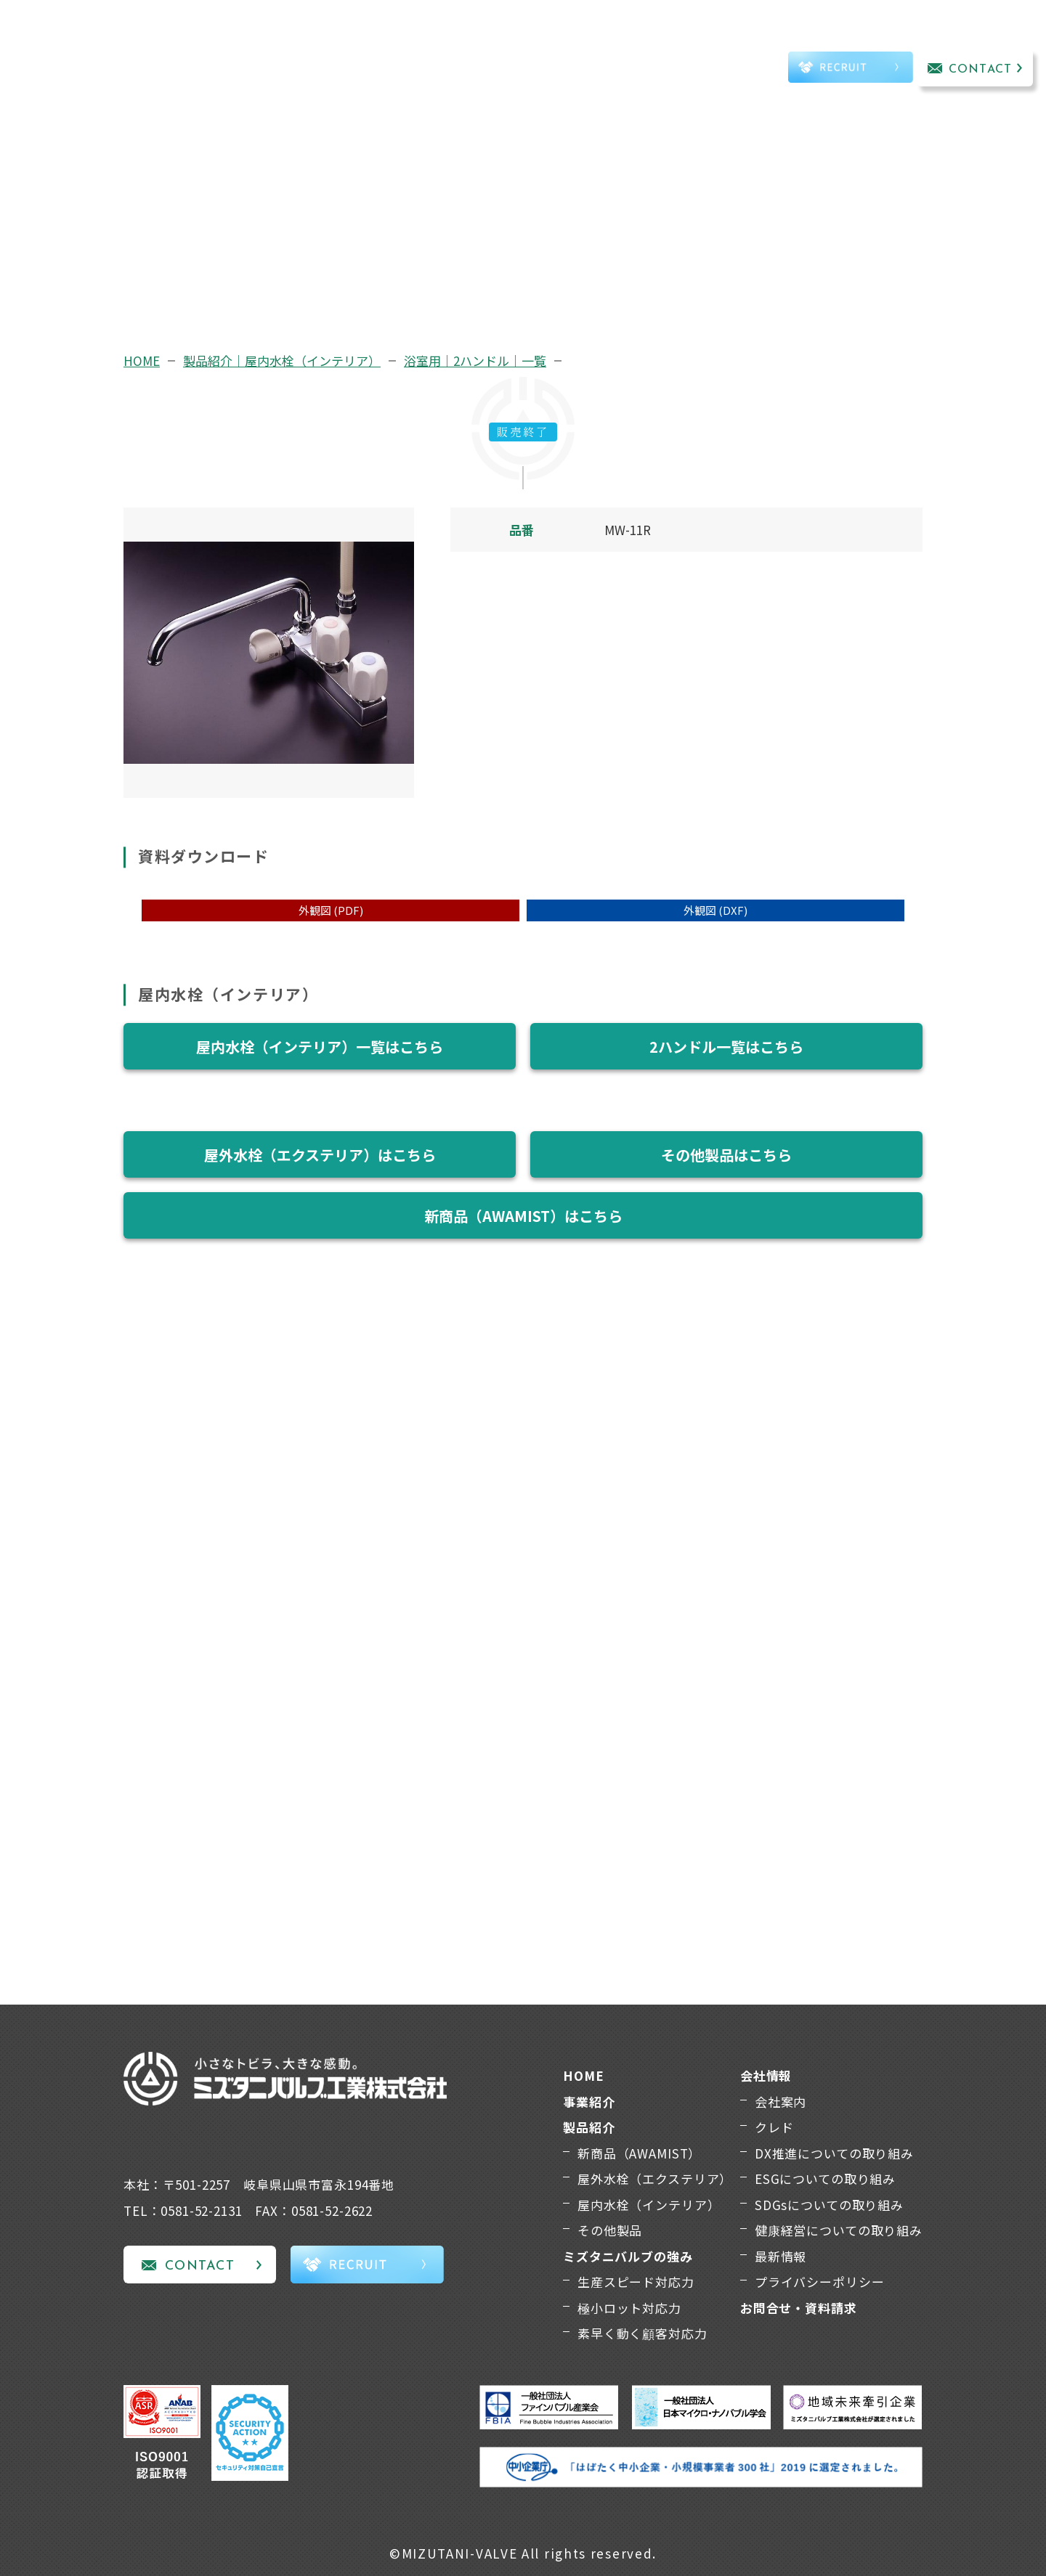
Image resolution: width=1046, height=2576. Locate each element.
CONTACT (980, 70)
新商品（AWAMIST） (639, 2153)
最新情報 (780, 2256)
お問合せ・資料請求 (798, 2308)
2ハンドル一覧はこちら (726, 1046)
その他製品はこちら (726, 1154)
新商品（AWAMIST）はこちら (523, 1215)
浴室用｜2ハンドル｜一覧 (475, 360)
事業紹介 (257, 48)
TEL (730, 70)
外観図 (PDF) (331, 910)
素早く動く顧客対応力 (642, 2333)
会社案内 (780, 2101)
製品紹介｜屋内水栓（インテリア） (282, 360)
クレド (774, 2127)
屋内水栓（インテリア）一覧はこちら (319, 1046)
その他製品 (609, 2230)
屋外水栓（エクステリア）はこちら (320, 1154)
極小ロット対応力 (629, 2308)
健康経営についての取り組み (839, 2230)
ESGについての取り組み (825, 2178)
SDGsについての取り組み (829, 2205)
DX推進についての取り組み (834, 2153)
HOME (141, 360)
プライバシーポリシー (820, 2282)
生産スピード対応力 (635, 2282)
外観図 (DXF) (715, 910)
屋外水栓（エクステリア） (654, 2178)
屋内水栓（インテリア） (648, 2205)
